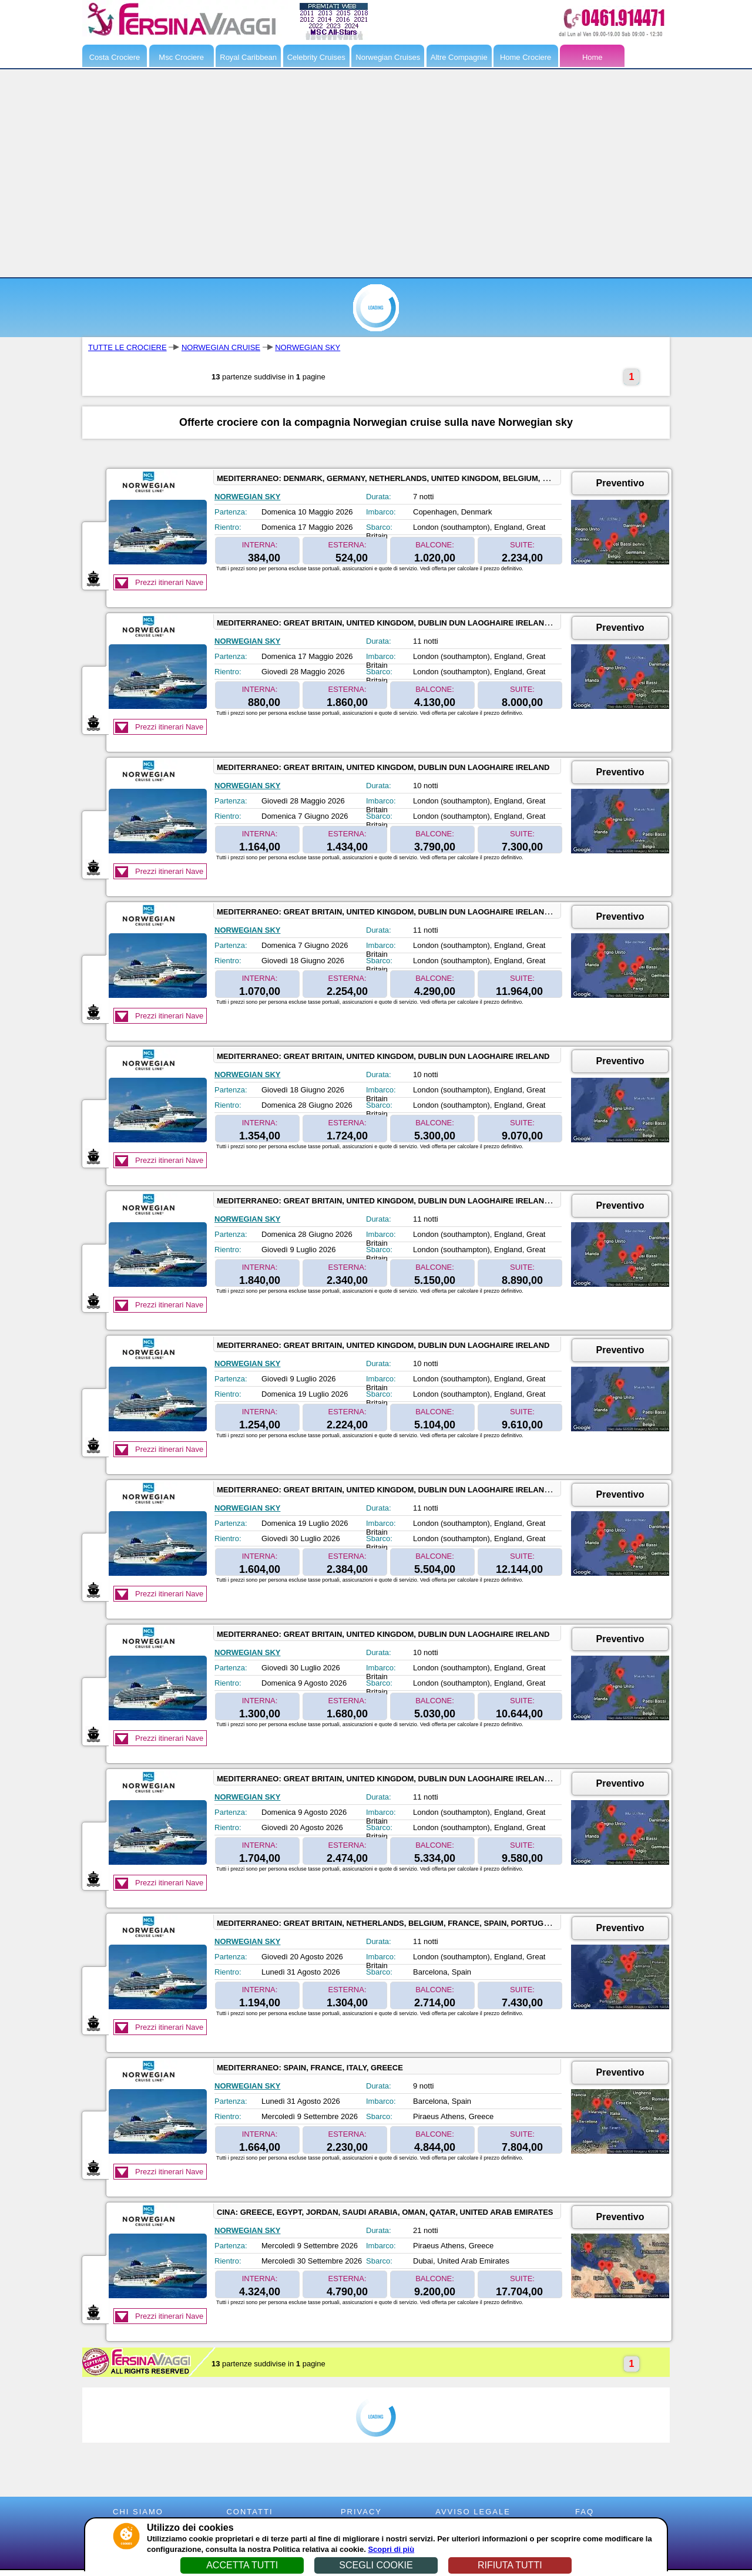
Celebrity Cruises (316, 57)
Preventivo (620, 483)
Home (592, 57)
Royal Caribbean (248, 57)
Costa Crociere (114, 57)
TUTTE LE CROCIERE (127, 347)
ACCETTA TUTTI (242, 2565)
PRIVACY (361, 2511)
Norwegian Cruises (387, 57)
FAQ (584, 2511)
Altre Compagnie (459, 57)
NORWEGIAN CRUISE (221, 347)
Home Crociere (525, 57)
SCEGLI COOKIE (375, 2565)
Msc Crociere (181, 57)
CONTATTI (249, 2511)
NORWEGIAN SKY (307, 347)
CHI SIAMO (138, 2511)
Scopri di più (391, 2549)
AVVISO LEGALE (473, 2511)
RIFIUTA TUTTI (510, 2565)
